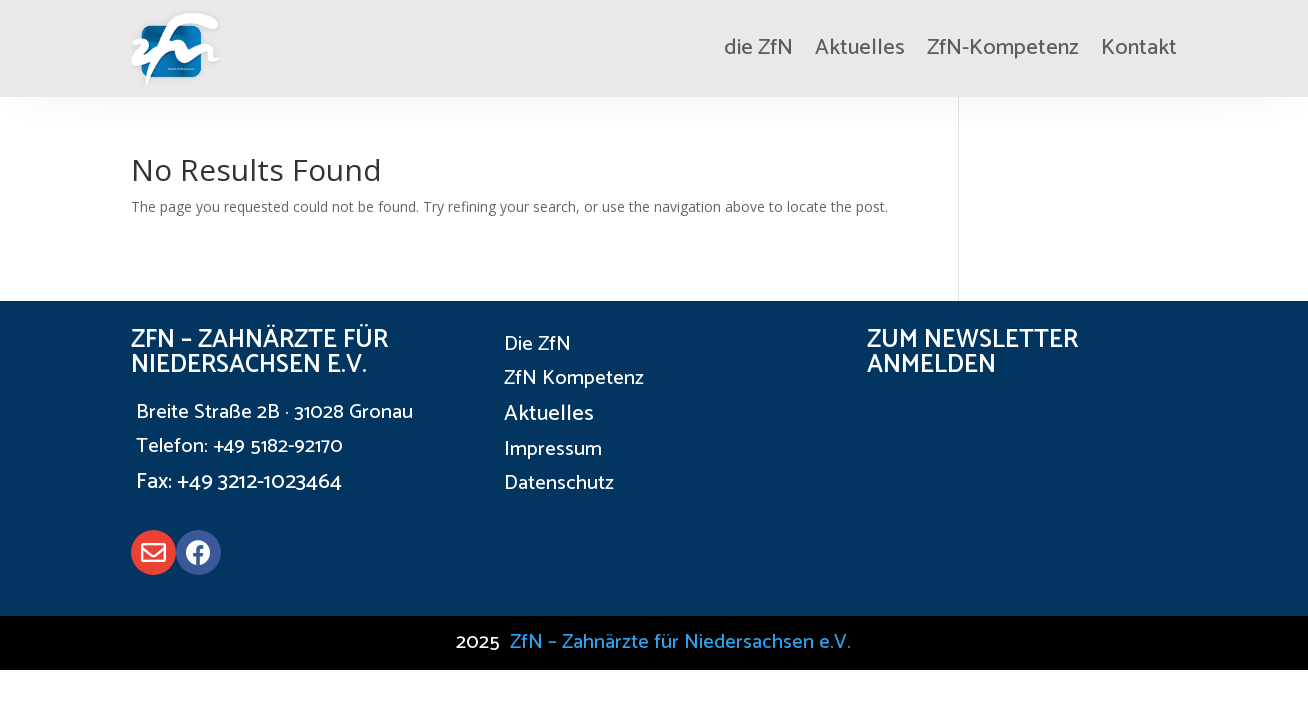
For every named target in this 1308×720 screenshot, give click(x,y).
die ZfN (758, 48)
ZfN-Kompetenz (1003, 48)
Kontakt (1139, 48)
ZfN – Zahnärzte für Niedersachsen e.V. (680, 642)
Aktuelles (860, 48)
